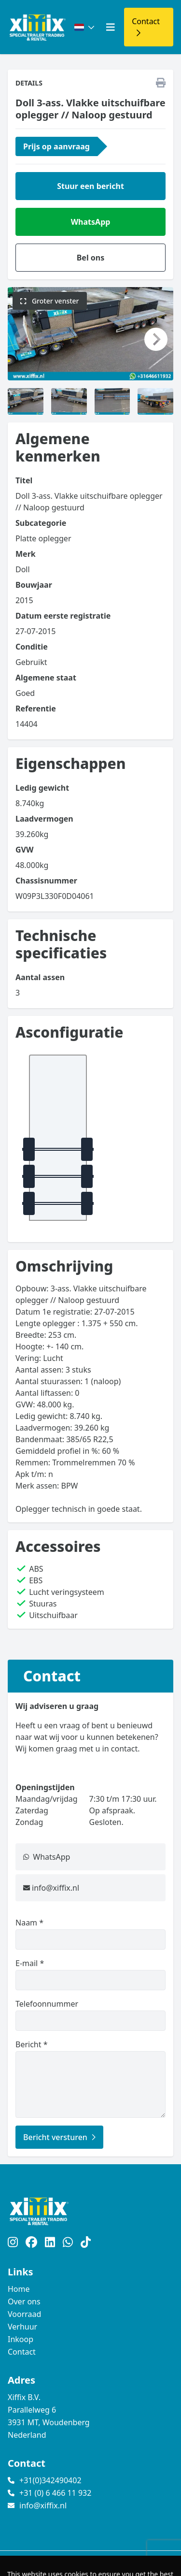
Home (19, 2289)
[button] (25, 339)
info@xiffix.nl (55, 1887)
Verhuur (22, 2326)
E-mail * (90, 1974)
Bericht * (90, 2078)
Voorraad (24, 2314)
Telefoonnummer (90, 2014)
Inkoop (20, 2339)
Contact (22, 2351)
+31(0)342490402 (50, 2480)
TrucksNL (67, 2563)
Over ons (24, 2301)
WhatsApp (91, 222)
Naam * (90, 1933)
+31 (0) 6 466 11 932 (55, 2493)
